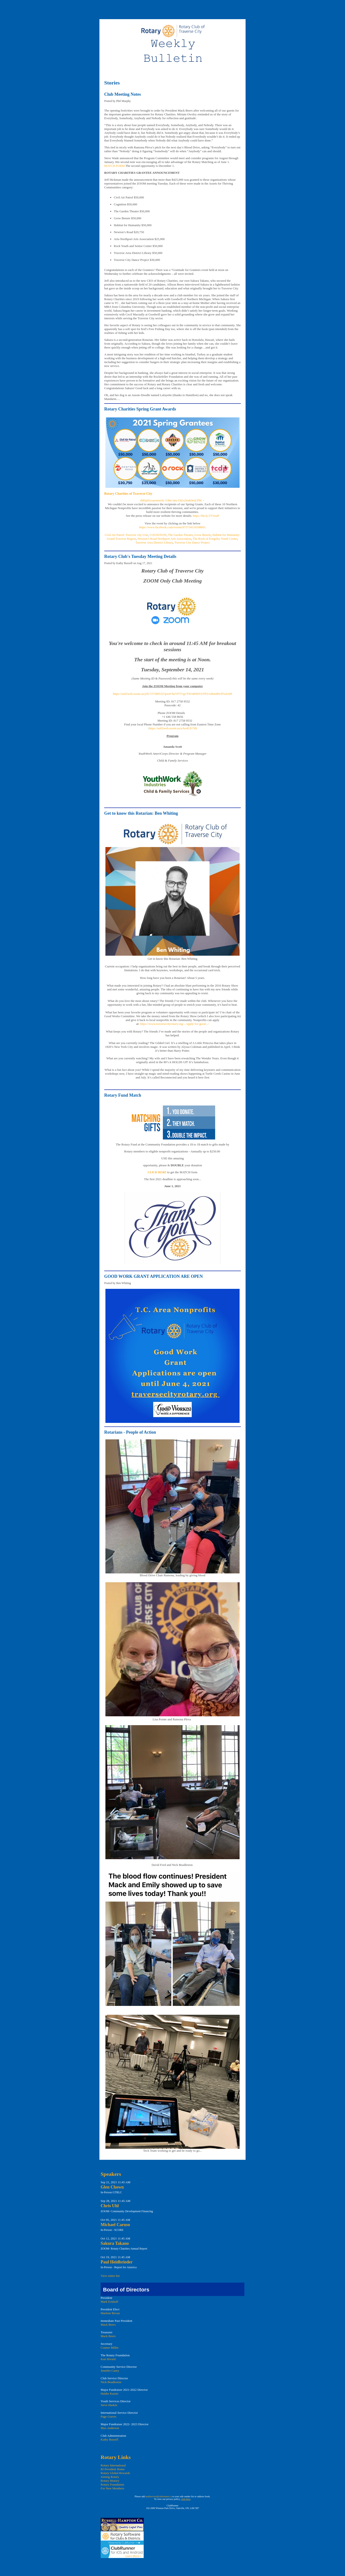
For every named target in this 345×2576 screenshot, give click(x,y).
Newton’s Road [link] (147, 538)
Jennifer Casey (110, 2370)
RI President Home (113, 2469)
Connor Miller (110, 2347)
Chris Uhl (110, 2205)
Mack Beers (108, 2324)
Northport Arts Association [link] (174, 538)
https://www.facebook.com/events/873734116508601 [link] (172, 527)
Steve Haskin (109, 2405)
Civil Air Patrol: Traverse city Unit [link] (126, 535)
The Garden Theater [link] (180, 535)
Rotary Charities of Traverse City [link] (128, 493)
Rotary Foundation (112, 2484)
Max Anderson (110, 2428)
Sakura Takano (115, 2243)
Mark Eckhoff (109, 2301)
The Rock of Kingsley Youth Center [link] (215, 538)
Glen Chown (112, 2187)
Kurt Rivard (108, 2359)
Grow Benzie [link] (202, 535)
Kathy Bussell (109, 2439)
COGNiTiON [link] (158, 535)
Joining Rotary (110, 2477)
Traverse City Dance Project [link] (192, 542)
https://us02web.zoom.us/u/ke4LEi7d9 (173, 728)
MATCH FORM (115, 166)
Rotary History (110, 2480)
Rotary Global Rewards (115, 2473)
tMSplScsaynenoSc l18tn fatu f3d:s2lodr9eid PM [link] (171, 500)
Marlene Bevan (110, 2313)
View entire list (110, 2276)
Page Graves (108, 2416)
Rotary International (113, 2465)
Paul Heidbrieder (117, 2262)
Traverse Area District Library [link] (154, 542)
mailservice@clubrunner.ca (158, 2496)
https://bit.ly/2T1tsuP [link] (206, 515)
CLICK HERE (157, 1172)
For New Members (112, 2488)
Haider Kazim (109, 2393)
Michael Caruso (115, 2224)
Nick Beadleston (111, 2382)
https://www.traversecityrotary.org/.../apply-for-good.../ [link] (174, 1024)
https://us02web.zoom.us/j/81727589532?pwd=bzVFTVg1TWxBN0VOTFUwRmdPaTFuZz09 (172, 694)
